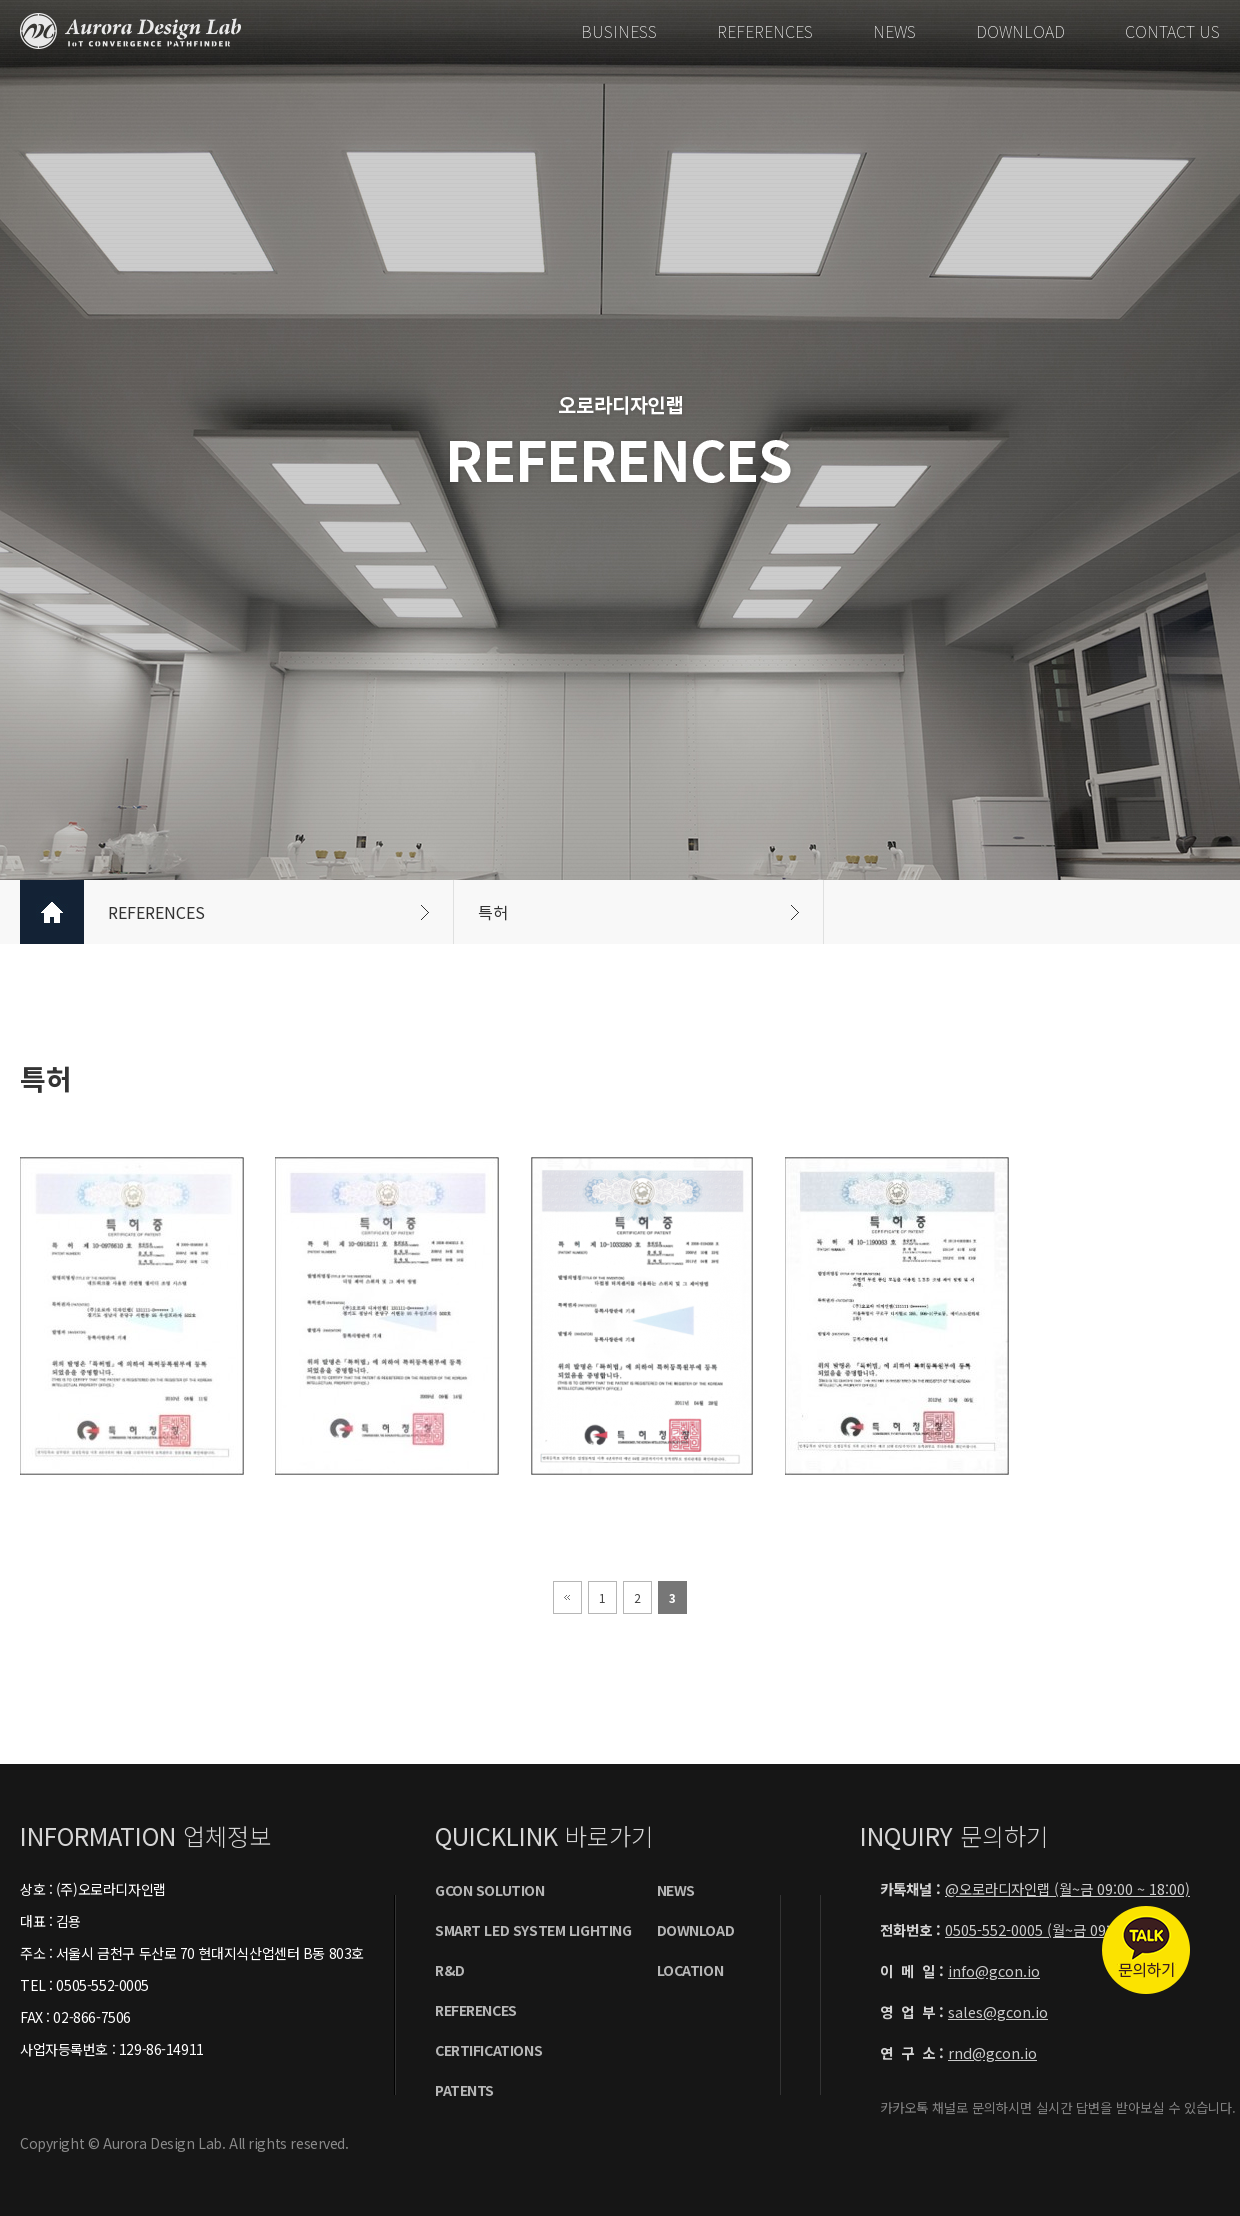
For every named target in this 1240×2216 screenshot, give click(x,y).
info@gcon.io (994, 1970)
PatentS (464, 2090)
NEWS (894, 31)
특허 (638, 912)
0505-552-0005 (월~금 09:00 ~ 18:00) (1064, 1929)
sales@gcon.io (998, 2011)
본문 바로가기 (0, 0)
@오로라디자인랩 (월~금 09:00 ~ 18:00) (1067, 1888)
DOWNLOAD (1020, 31)
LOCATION (690, 1970)
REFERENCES (765, 31)
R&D (450, 1970)
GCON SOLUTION (490, 1890)
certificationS (488, 2050)
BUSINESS (619, 31)
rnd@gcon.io (992, 2052)
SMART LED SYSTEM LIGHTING (533, 1930)
